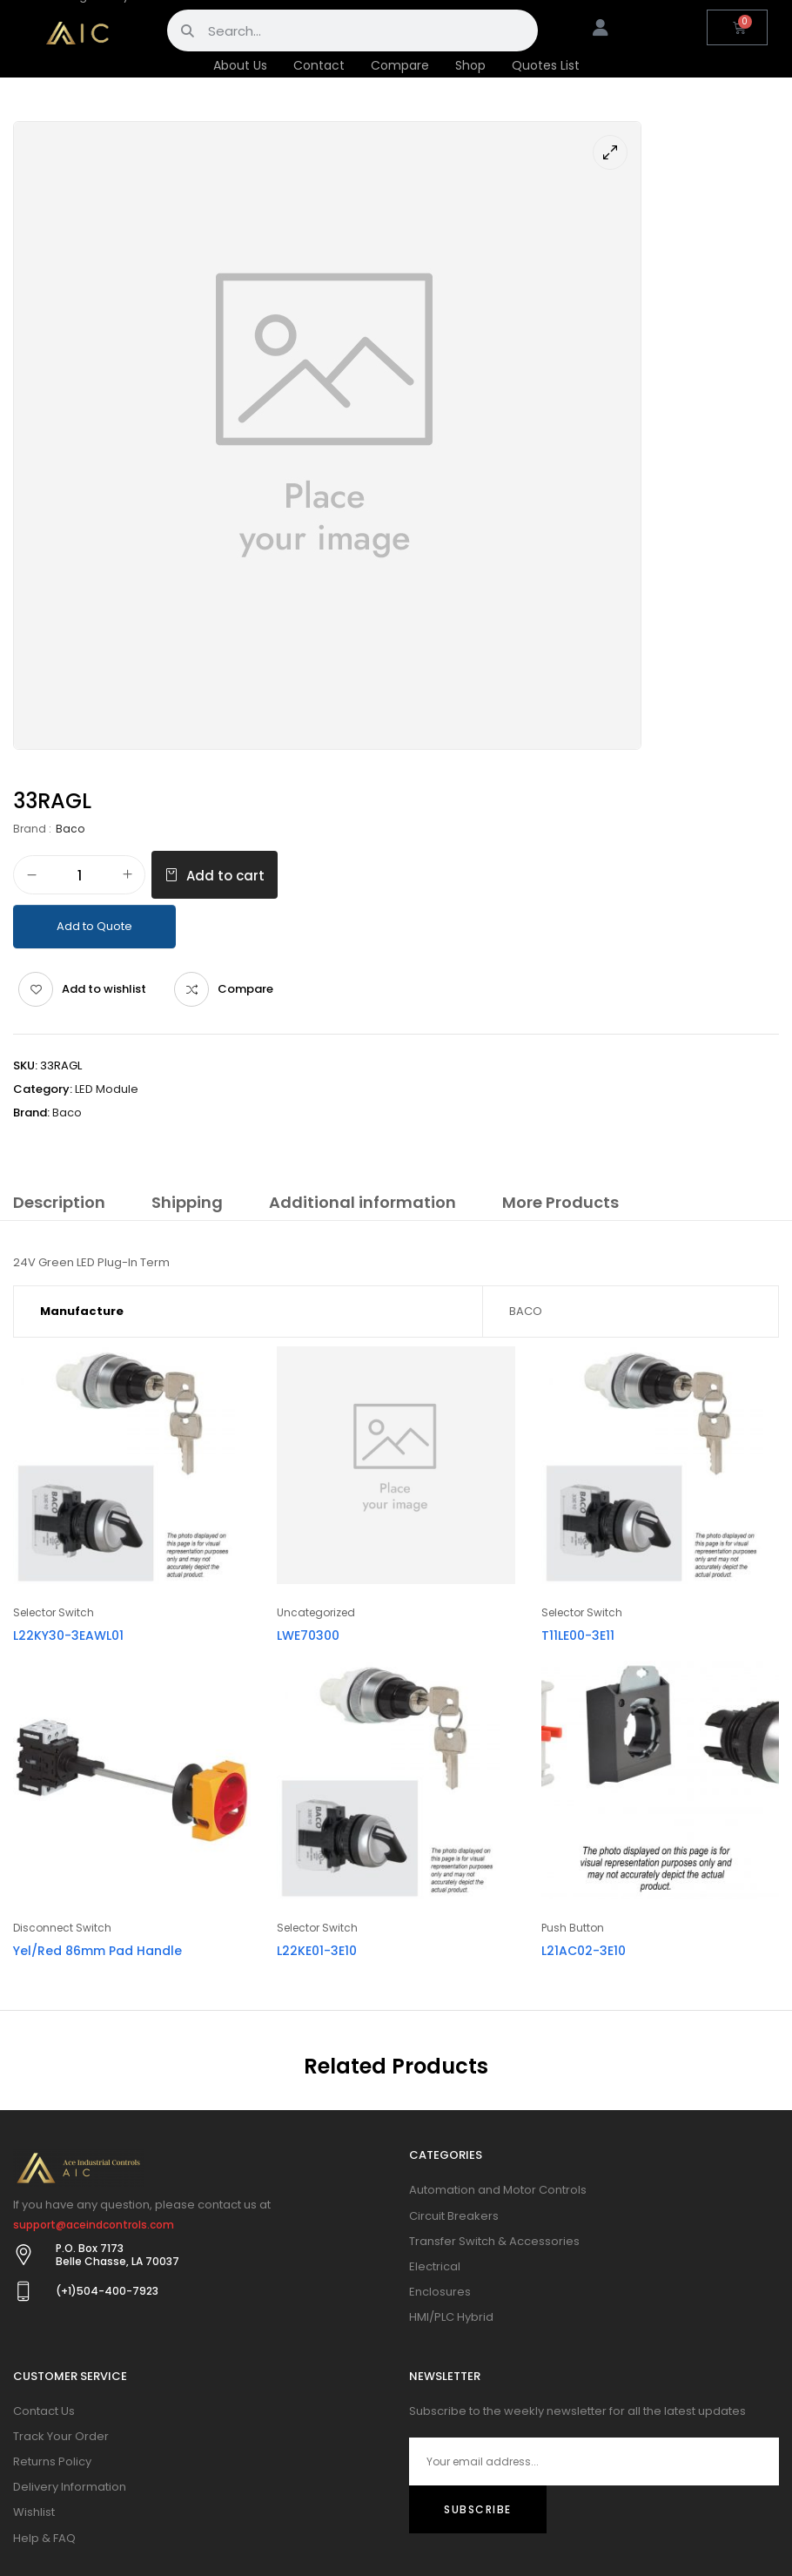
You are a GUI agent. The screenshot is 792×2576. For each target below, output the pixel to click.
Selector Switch (53, 1612)
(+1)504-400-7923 (107, 2290)
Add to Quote (94, 926)
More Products (560, 1202)
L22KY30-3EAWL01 (68, 1635)
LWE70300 (308, 1635)
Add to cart (225, 876)
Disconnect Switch (62, 1927)
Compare (400, 65)
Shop (470, 65)
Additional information (362, 1202)
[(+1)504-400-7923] (23, 2291)
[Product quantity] (79, 875)
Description (59, 1202)
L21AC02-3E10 (583, 1950)
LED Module (106, 1089)
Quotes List (546, 65)
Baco (70, 828)
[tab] (59, 1205)
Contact (319, 65)
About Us (240, 65)
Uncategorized (316, 1612)
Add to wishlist (104, 989)
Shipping (187, 1202)
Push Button (572, 1927)
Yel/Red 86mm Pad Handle (97, 1950)
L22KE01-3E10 (317, 1950)
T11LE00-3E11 (577, 1635)
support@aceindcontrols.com (93, 2224)
